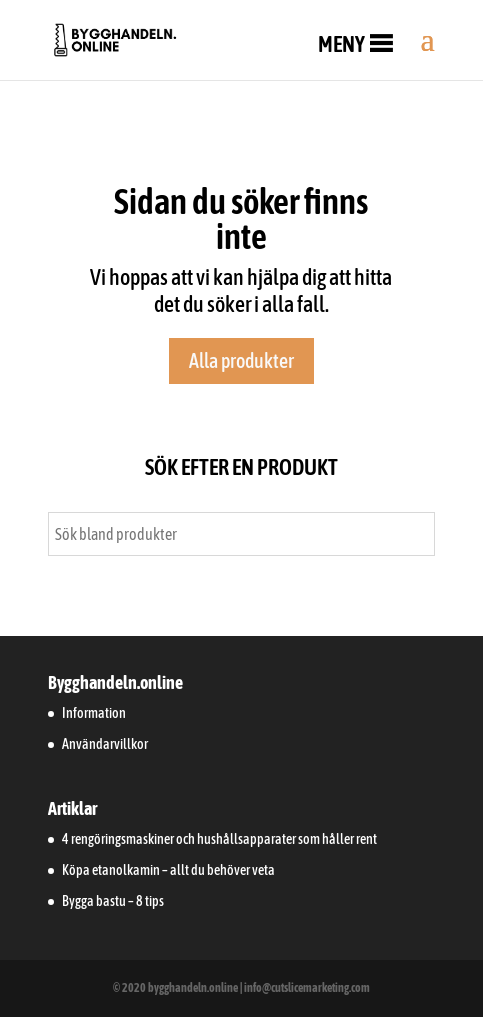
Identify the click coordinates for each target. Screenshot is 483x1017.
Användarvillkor (105, 744)
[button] (341, 44)
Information (94, 713)
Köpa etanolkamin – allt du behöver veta (168, 870)
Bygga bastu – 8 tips (113, 901)
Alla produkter (241, 360)
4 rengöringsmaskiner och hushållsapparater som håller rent (219, 839)
